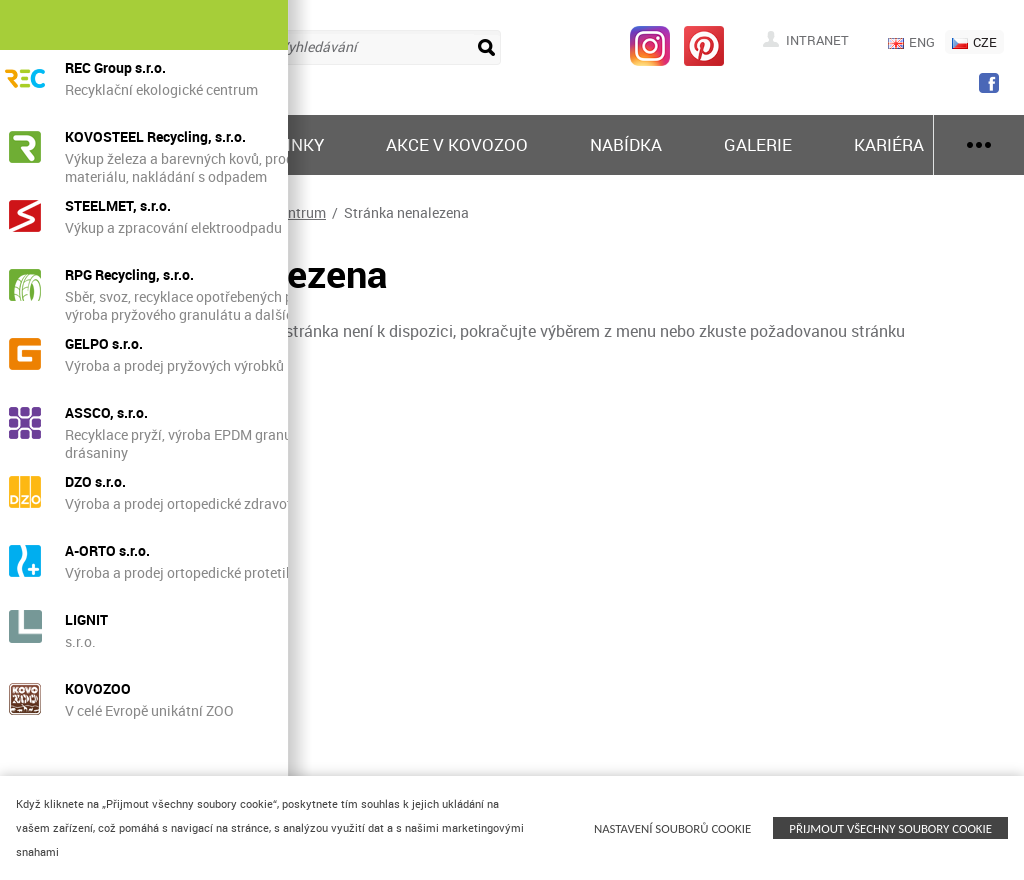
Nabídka (626, 144)
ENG (911, 42)
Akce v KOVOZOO (457, 144)
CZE (974, 42)
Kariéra (889, 144)
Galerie (758, 144)
